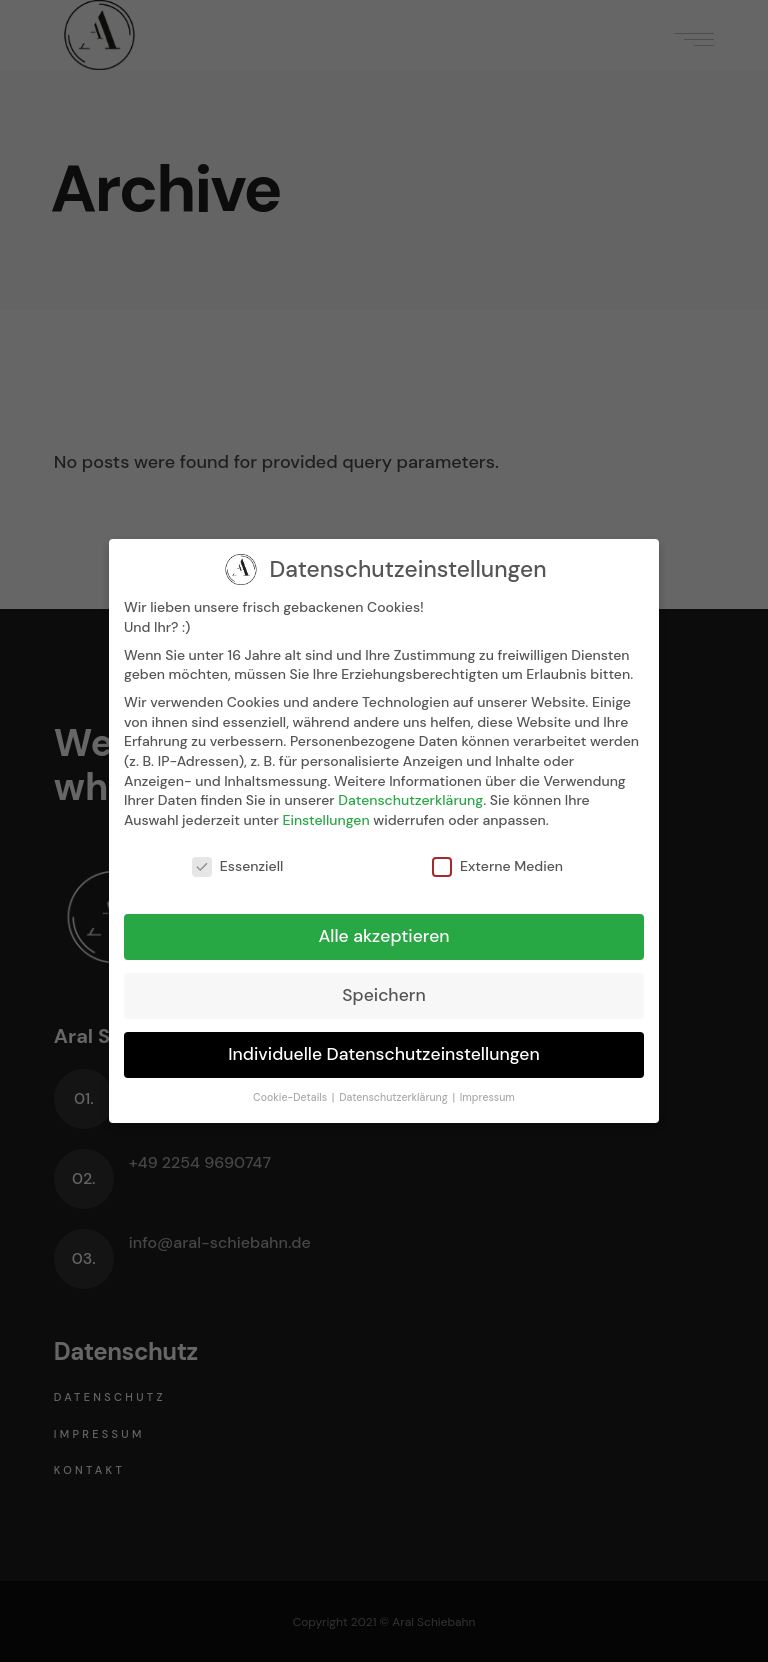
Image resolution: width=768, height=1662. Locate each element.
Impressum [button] (487, 1097)
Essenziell (237, 866)
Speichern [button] (383, 995)
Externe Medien (497, 866)
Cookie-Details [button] (291, 1097)
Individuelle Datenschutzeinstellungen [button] (384, 1054)
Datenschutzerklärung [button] (394, 1097)
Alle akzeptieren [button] (383, 936)
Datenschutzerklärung (410, 800)
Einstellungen (325, 820)
